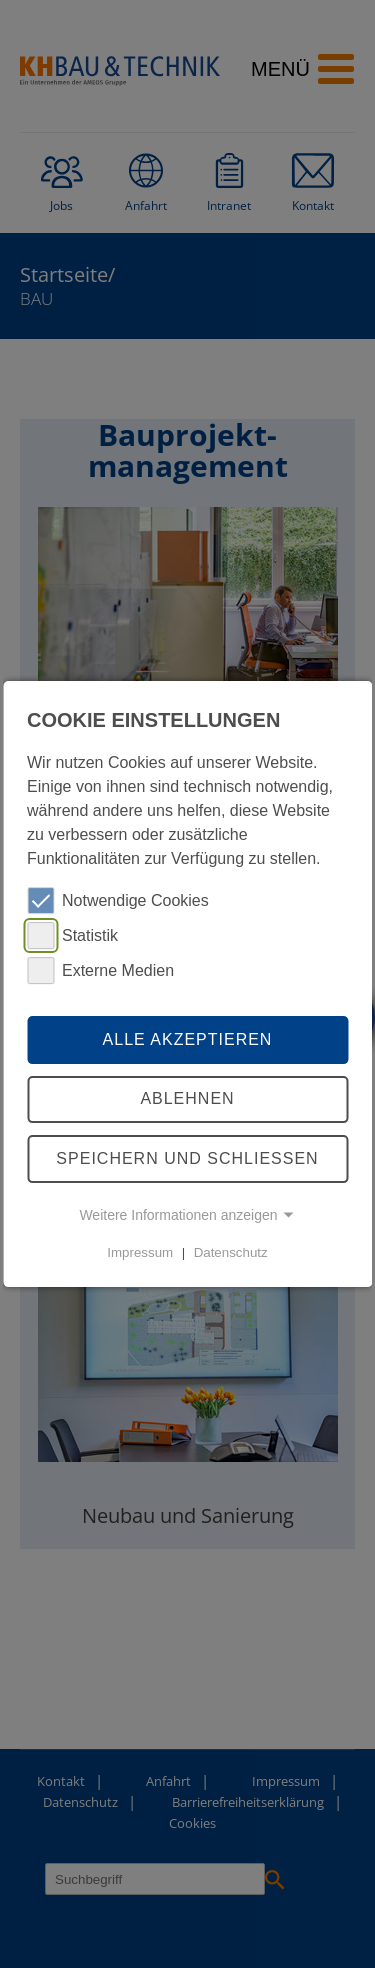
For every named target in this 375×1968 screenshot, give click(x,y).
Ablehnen (187, 1099)
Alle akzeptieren (188, 1039)
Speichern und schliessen (187, 1158)
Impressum (140, 1252)
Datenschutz (231, 1252)
